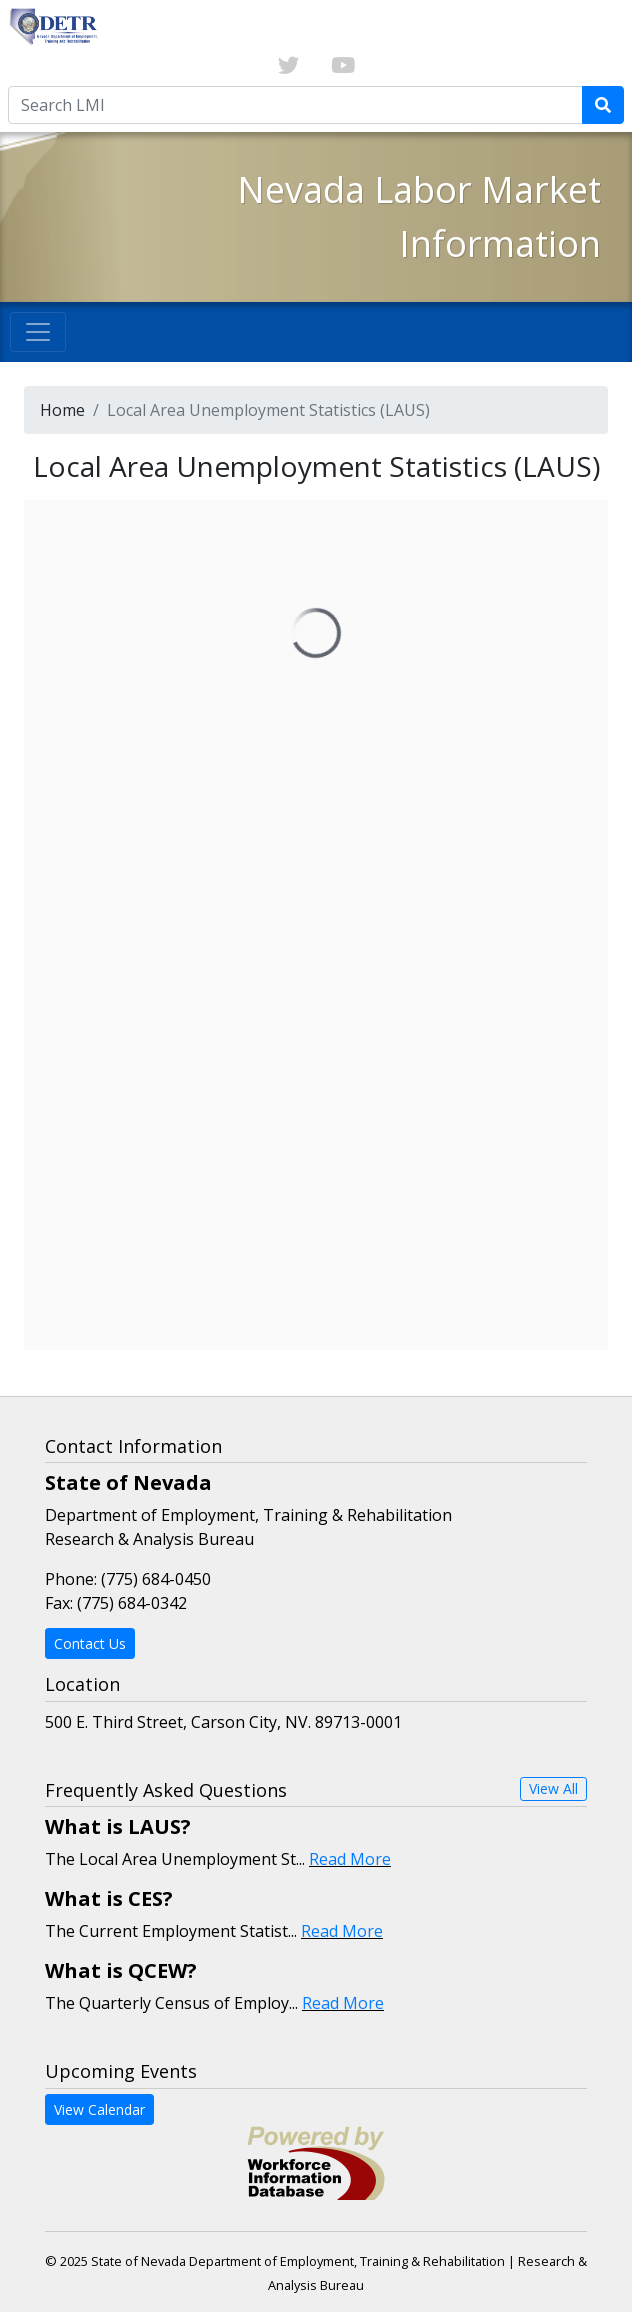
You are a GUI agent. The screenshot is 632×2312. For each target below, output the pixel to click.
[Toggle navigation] (38, 332)
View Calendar (99, 2109)
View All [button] (553, 1788)
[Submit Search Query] (603, 105)
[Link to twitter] (288, 66)
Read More (350, 1859)
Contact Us (90, 1643)
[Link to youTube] (343, 66)
